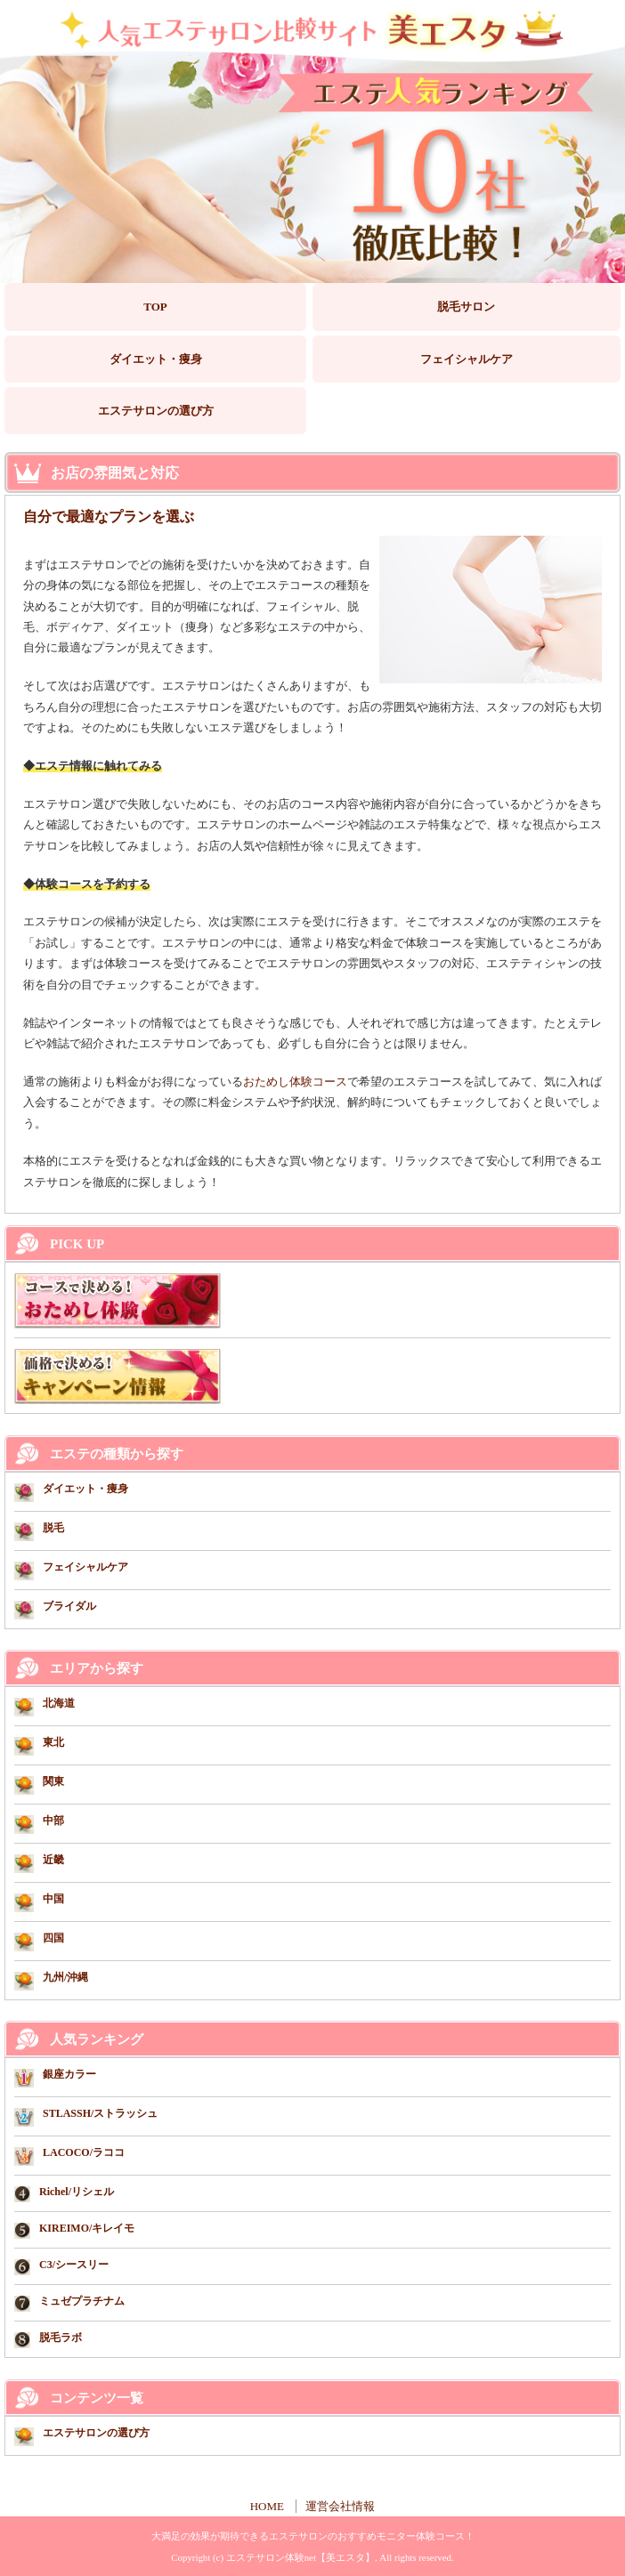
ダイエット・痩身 (156, 359)
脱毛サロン (466, 306)
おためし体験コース (295, 1081)
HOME (267, 2506)
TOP (155, 306)
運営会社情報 (340, 2506)
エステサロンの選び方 (156, 410)
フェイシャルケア (466, 359)
